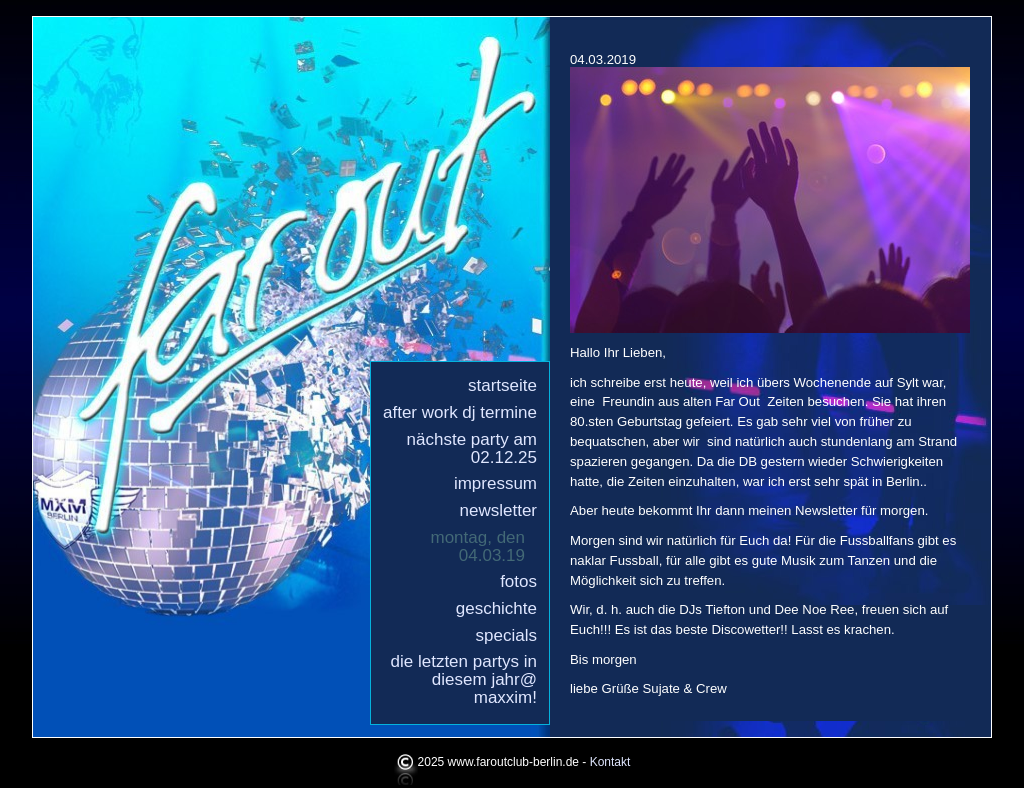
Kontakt (610, 763)
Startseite (502, 385)
